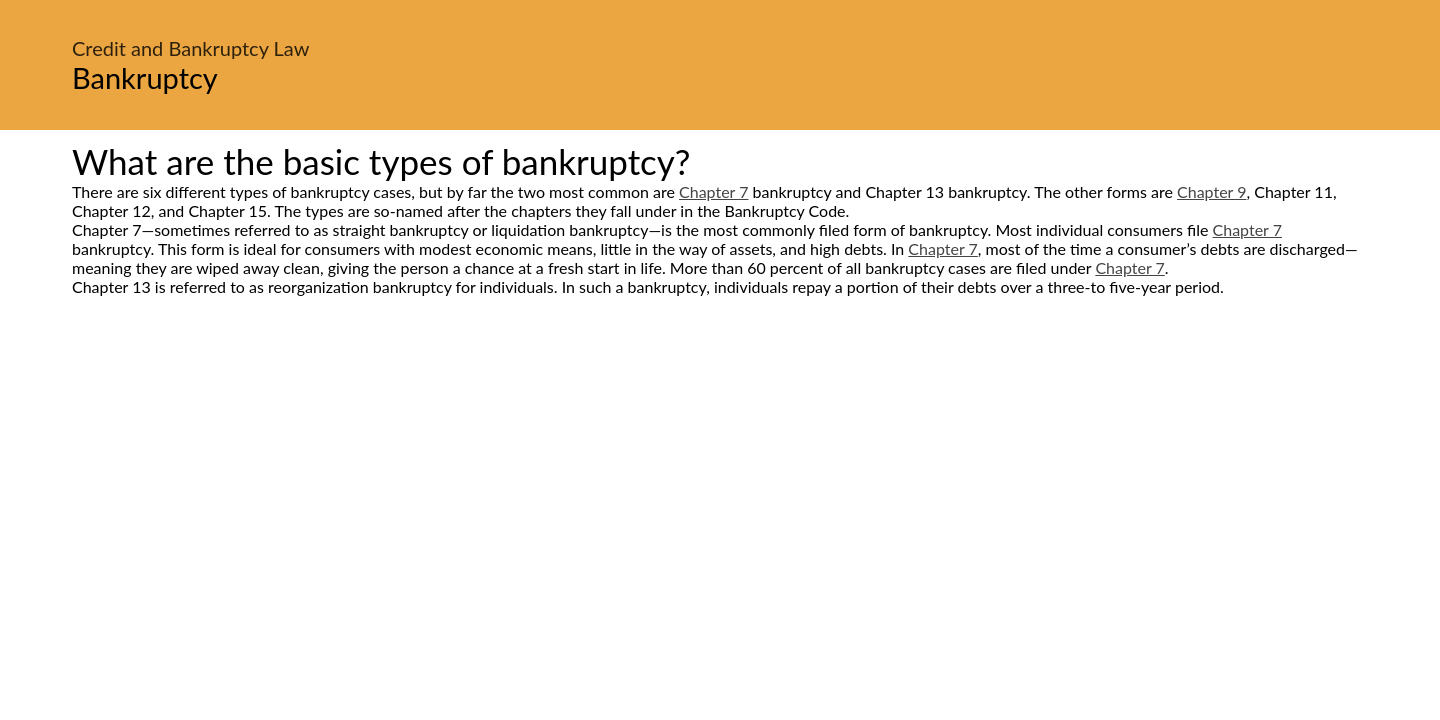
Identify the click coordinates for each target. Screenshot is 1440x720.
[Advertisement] (720, 484)
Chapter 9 (1211, 191)
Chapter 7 (713, 191)
